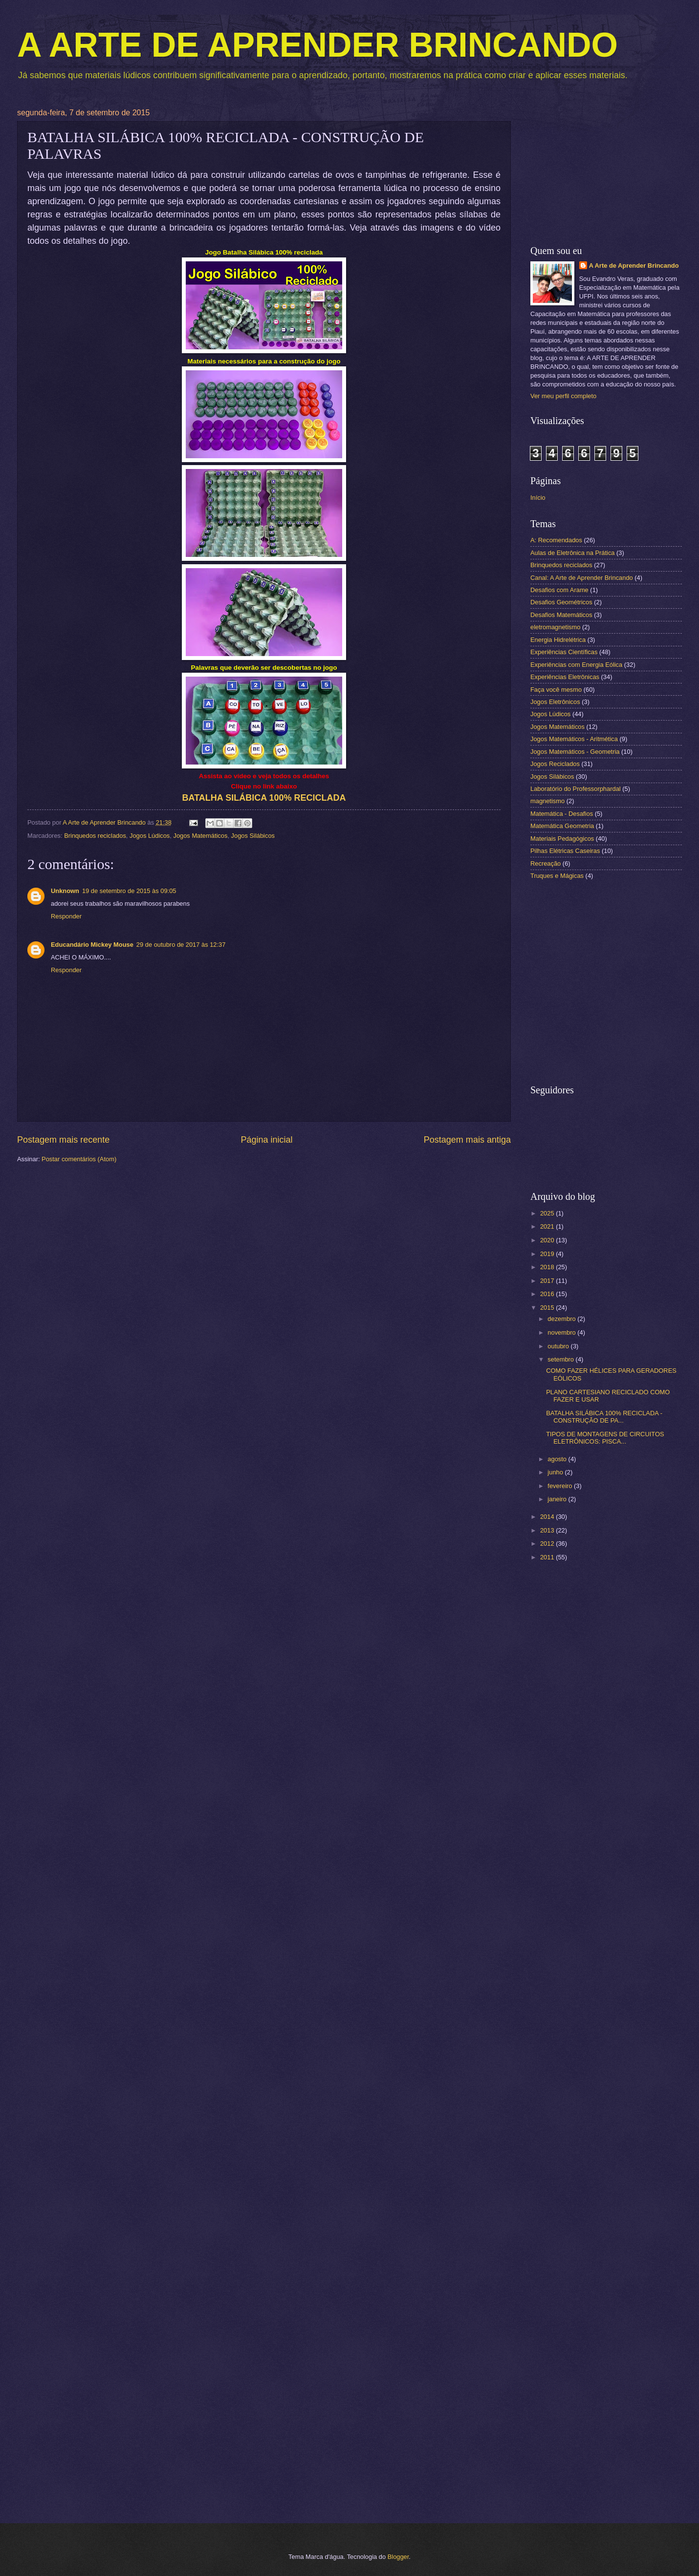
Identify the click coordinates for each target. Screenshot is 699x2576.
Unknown (65, 890)
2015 (548, 1307)
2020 (548, 1240)
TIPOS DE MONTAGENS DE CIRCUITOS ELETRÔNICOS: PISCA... (605, 1437)
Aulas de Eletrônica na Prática (572, 552)
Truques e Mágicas (557, 875)
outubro (558, 1346)
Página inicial (266, 1140)
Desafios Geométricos (561, 602)
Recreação (545, 863)
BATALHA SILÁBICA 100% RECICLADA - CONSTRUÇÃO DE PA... (604, 1416)
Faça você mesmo (556, 689)
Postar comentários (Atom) (79, 1159)
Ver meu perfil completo (563, 396)
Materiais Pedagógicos (562, 838)
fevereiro (560, 1486)
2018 (548, 1267)
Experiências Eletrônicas (564, 677)
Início (538, 497)
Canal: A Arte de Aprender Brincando (581, 577)
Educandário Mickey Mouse (92, 944)
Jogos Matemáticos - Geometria (574, 751)
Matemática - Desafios (561, 813)
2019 (548, 1253)
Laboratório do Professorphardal (575, 788)
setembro (561, 1359)
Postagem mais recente (63, 1140)
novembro (562, 1332)
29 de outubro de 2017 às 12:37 (181, 944)
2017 (548, 1280)
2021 (548, 1226)
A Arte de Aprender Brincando (634, 265)
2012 (548, 1543)
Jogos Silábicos (253, 835)
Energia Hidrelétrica (558, 639)
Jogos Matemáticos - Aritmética (574, 739)
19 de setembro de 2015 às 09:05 (129, 890)
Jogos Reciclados (555, 763)
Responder (66, 916)
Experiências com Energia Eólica (576, 664)
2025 (548, 1213)
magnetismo (547, 801)
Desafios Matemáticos (561, 614)
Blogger (398, 2556)
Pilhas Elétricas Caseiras (565, 850)
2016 (548, 1294)
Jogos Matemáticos (200, 835)
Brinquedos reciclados (95, 835)
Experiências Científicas (563, 652)
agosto (557, 1459)
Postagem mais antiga (467, 1140)
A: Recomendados (556, 540)
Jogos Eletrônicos (555, 701)
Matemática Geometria (562, 826)
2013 (548, 1530)
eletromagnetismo (555, 627)
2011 (548, 1557)
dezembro (562, 1318)
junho (556, 1472)
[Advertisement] (606, 169)
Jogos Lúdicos (150, 835)
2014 (548, 1516)
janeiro (557, 1499)
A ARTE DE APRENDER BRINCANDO (317, 45)
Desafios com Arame (559, 590)
